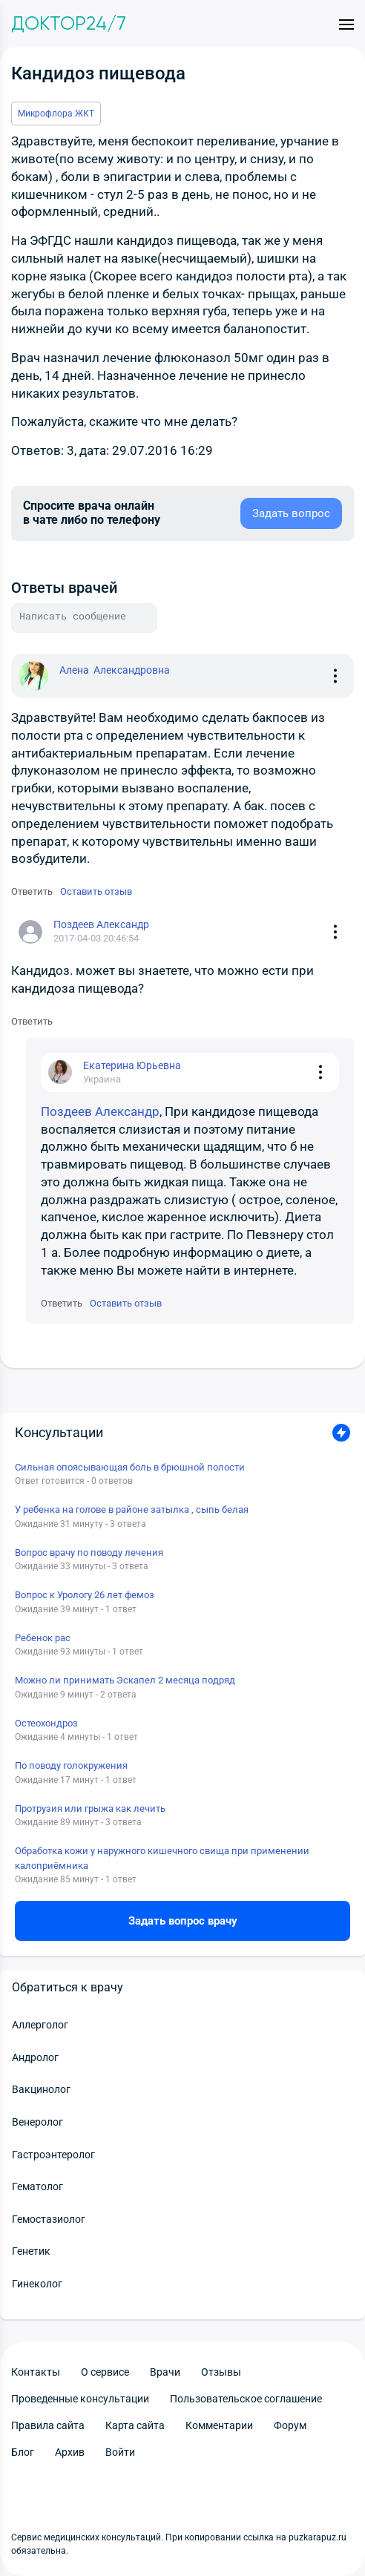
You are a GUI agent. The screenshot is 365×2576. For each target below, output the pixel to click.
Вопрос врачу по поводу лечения (89, 1552)
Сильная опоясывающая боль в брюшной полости (130, 1467)
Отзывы (221, 2372)
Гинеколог (37, 2284)
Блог (22, 2452)
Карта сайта (135, 2425)
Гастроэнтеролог (53, 2155)
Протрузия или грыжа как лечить (90, 1808)
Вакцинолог (41, 2089)
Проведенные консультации (80, 2399)
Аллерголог (40, 2025)
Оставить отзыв (96, 891)
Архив (70, 2452)
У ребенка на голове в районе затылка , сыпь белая (132, 1509)
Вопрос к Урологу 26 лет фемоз (84, 1594)
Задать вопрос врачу (182, 1921)
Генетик (31, 2251)
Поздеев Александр (100, 1111)
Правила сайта (48, 2425)
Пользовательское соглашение (246, 2399)
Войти (120, 2452)
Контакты (35, 2372)
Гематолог (37, 2186)
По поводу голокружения (71, 1765)
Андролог (35, 2057)
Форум (290, 2425)
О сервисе (105, 2372)
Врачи (165, 2372)
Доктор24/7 (68, 24)
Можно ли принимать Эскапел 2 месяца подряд (125, 1680)
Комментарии (219, 2425)
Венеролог (37, 2122)
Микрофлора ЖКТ (56, 113)
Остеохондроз (46, 1723)
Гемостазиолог (48, 2219)
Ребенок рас (42, 1637)
